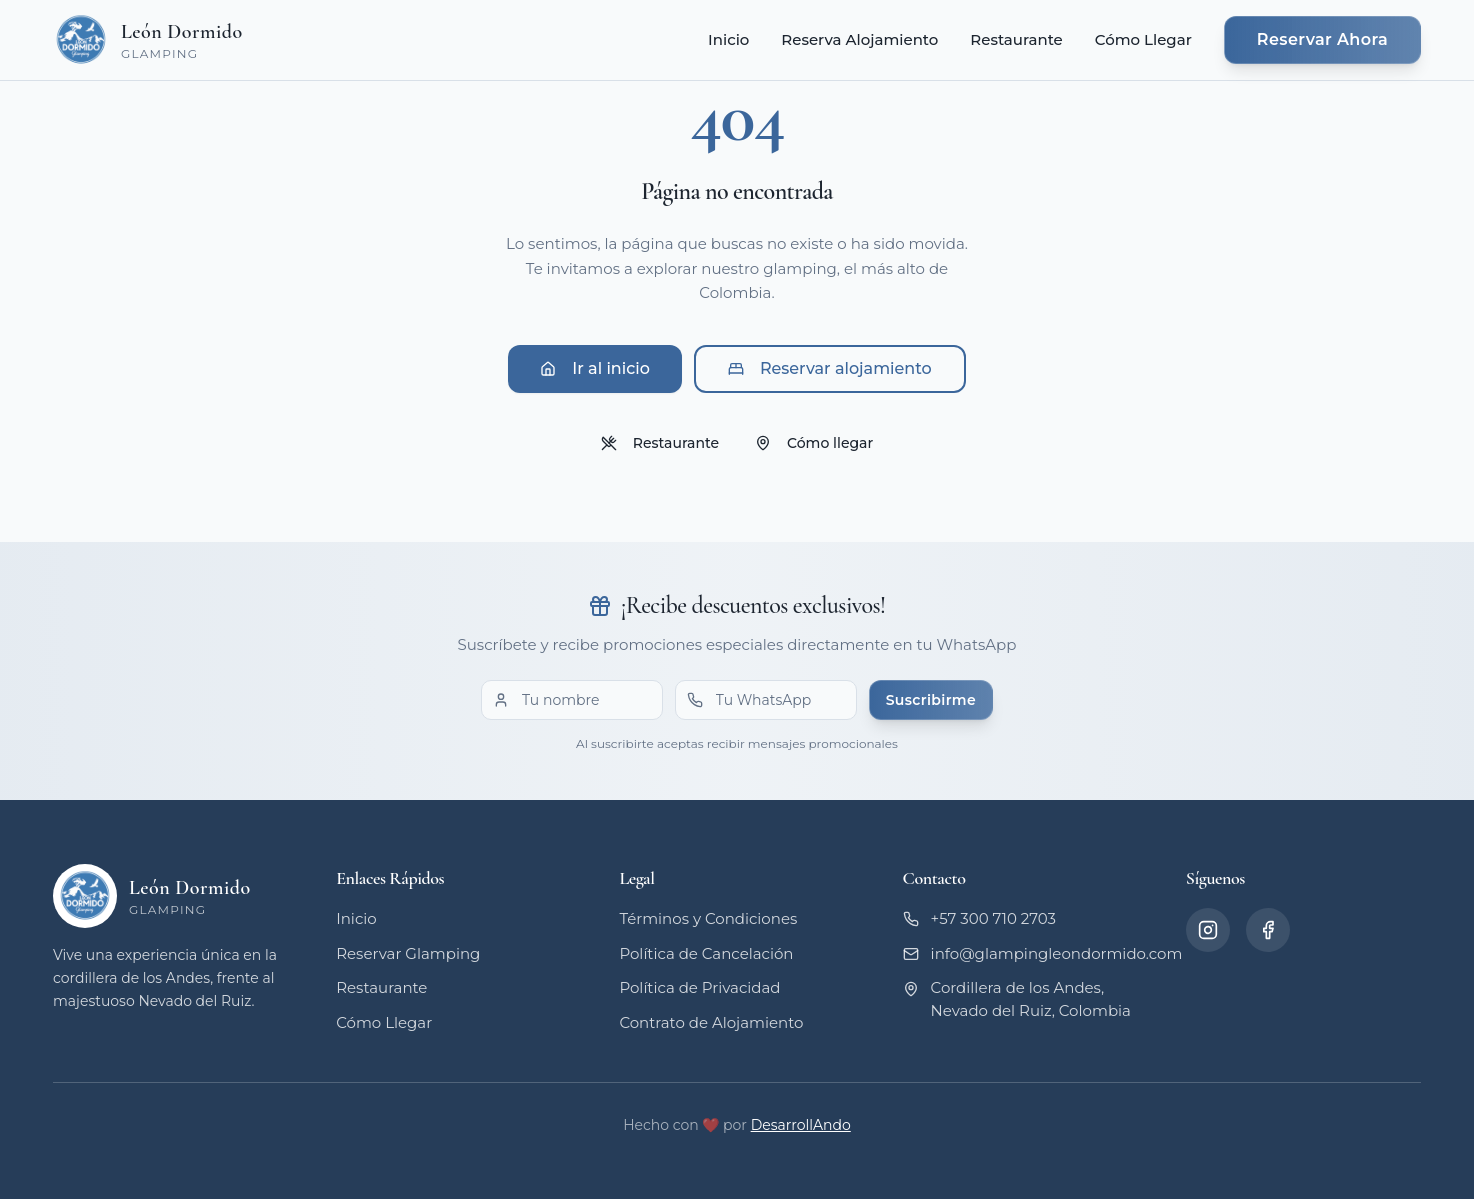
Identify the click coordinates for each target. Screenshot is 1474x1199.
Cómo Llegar (1143, 39)
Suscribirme (931, 700)
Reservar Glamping (408, 953)
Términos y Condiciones (708, 918)
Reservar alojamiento (830, 368)
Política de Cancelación (706, 953)
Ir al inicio (595, 368)
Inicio (728, 39)
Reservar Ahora (1322, 39)
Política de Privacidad (699, 987)
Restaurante (1016, 39)
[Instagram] (1208, 930)
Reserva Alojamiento (859, 39)
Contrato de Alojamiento (711, 1022)
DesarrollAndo (801, 1125)
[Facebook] (1268, 930)
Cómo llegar (814, 443)
